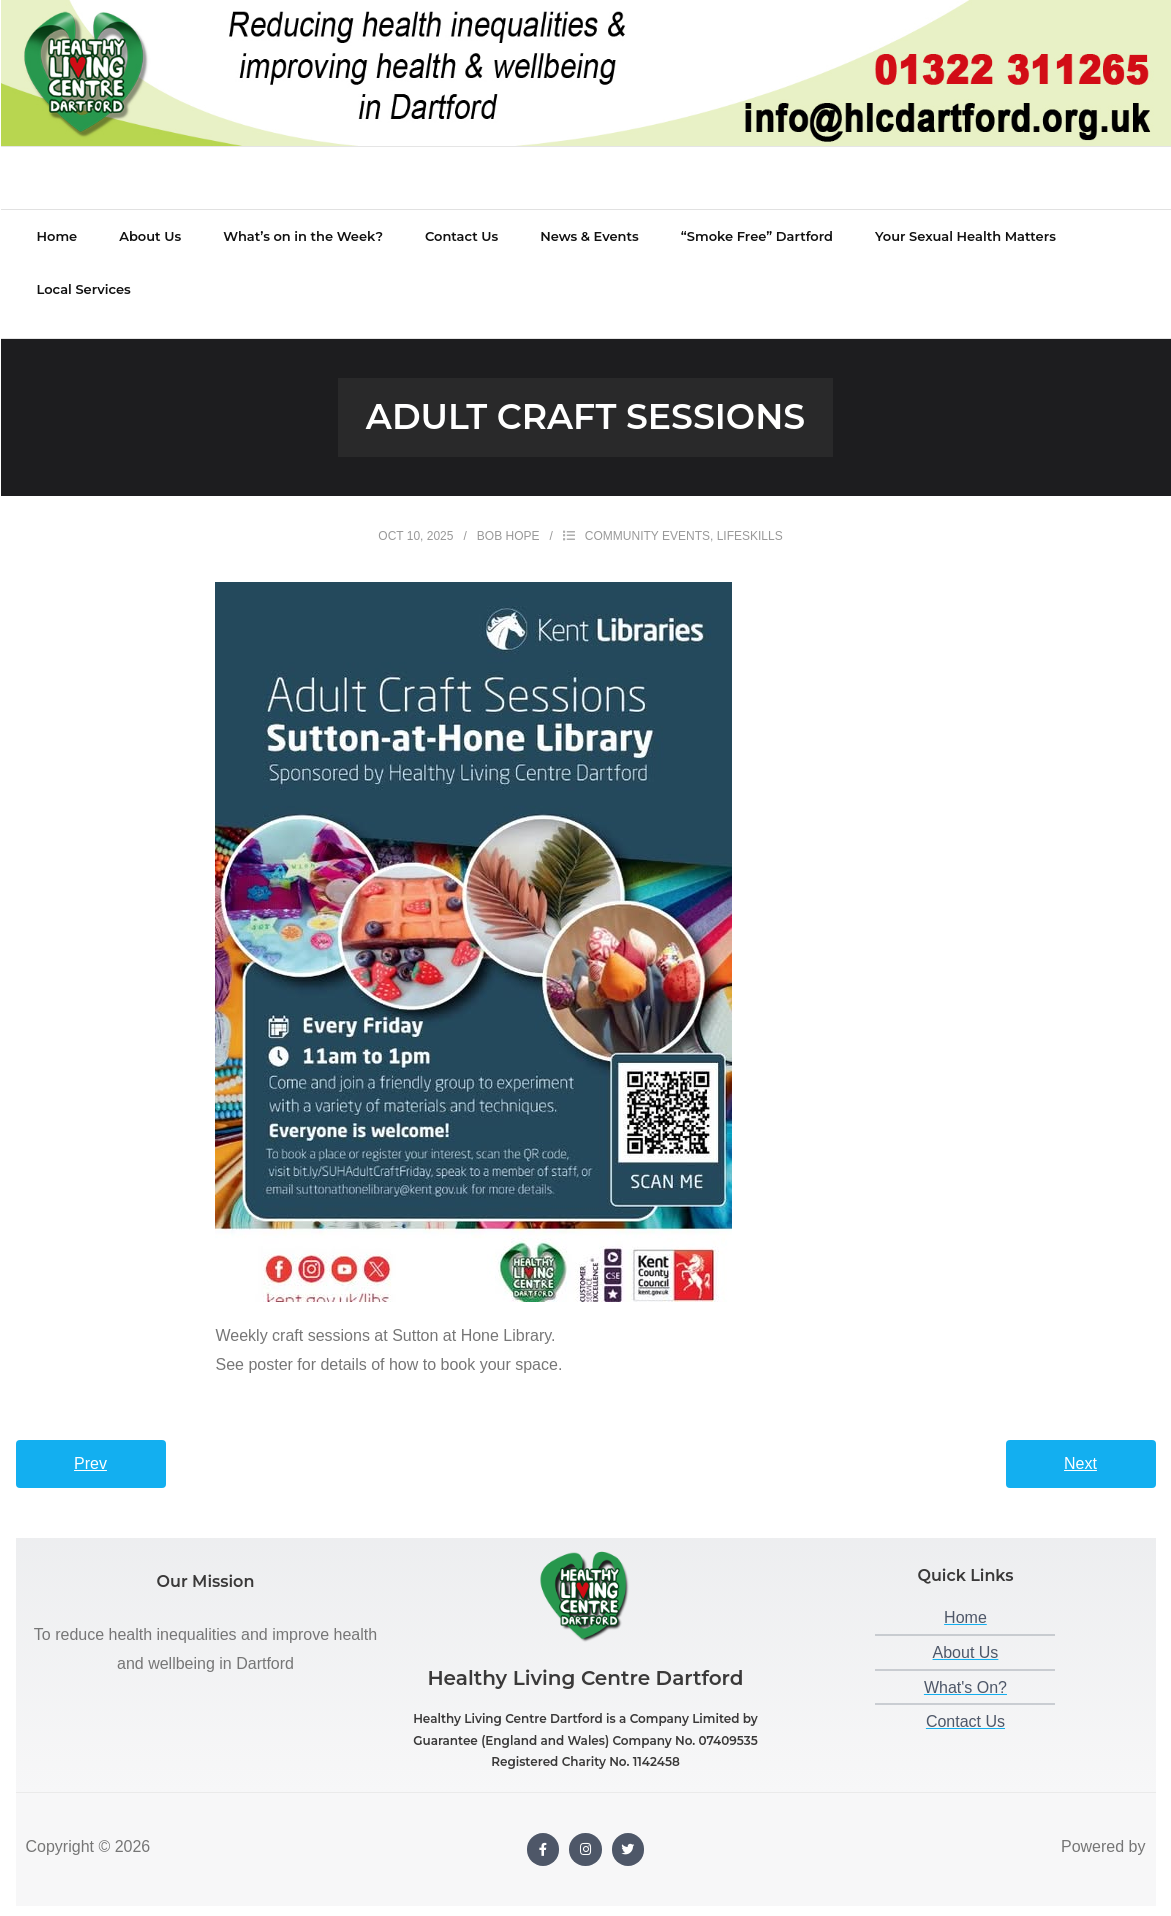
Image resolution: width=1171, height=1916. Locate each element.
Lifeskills (750, 516)
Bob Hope (508, 516)
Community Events (647, 516)
